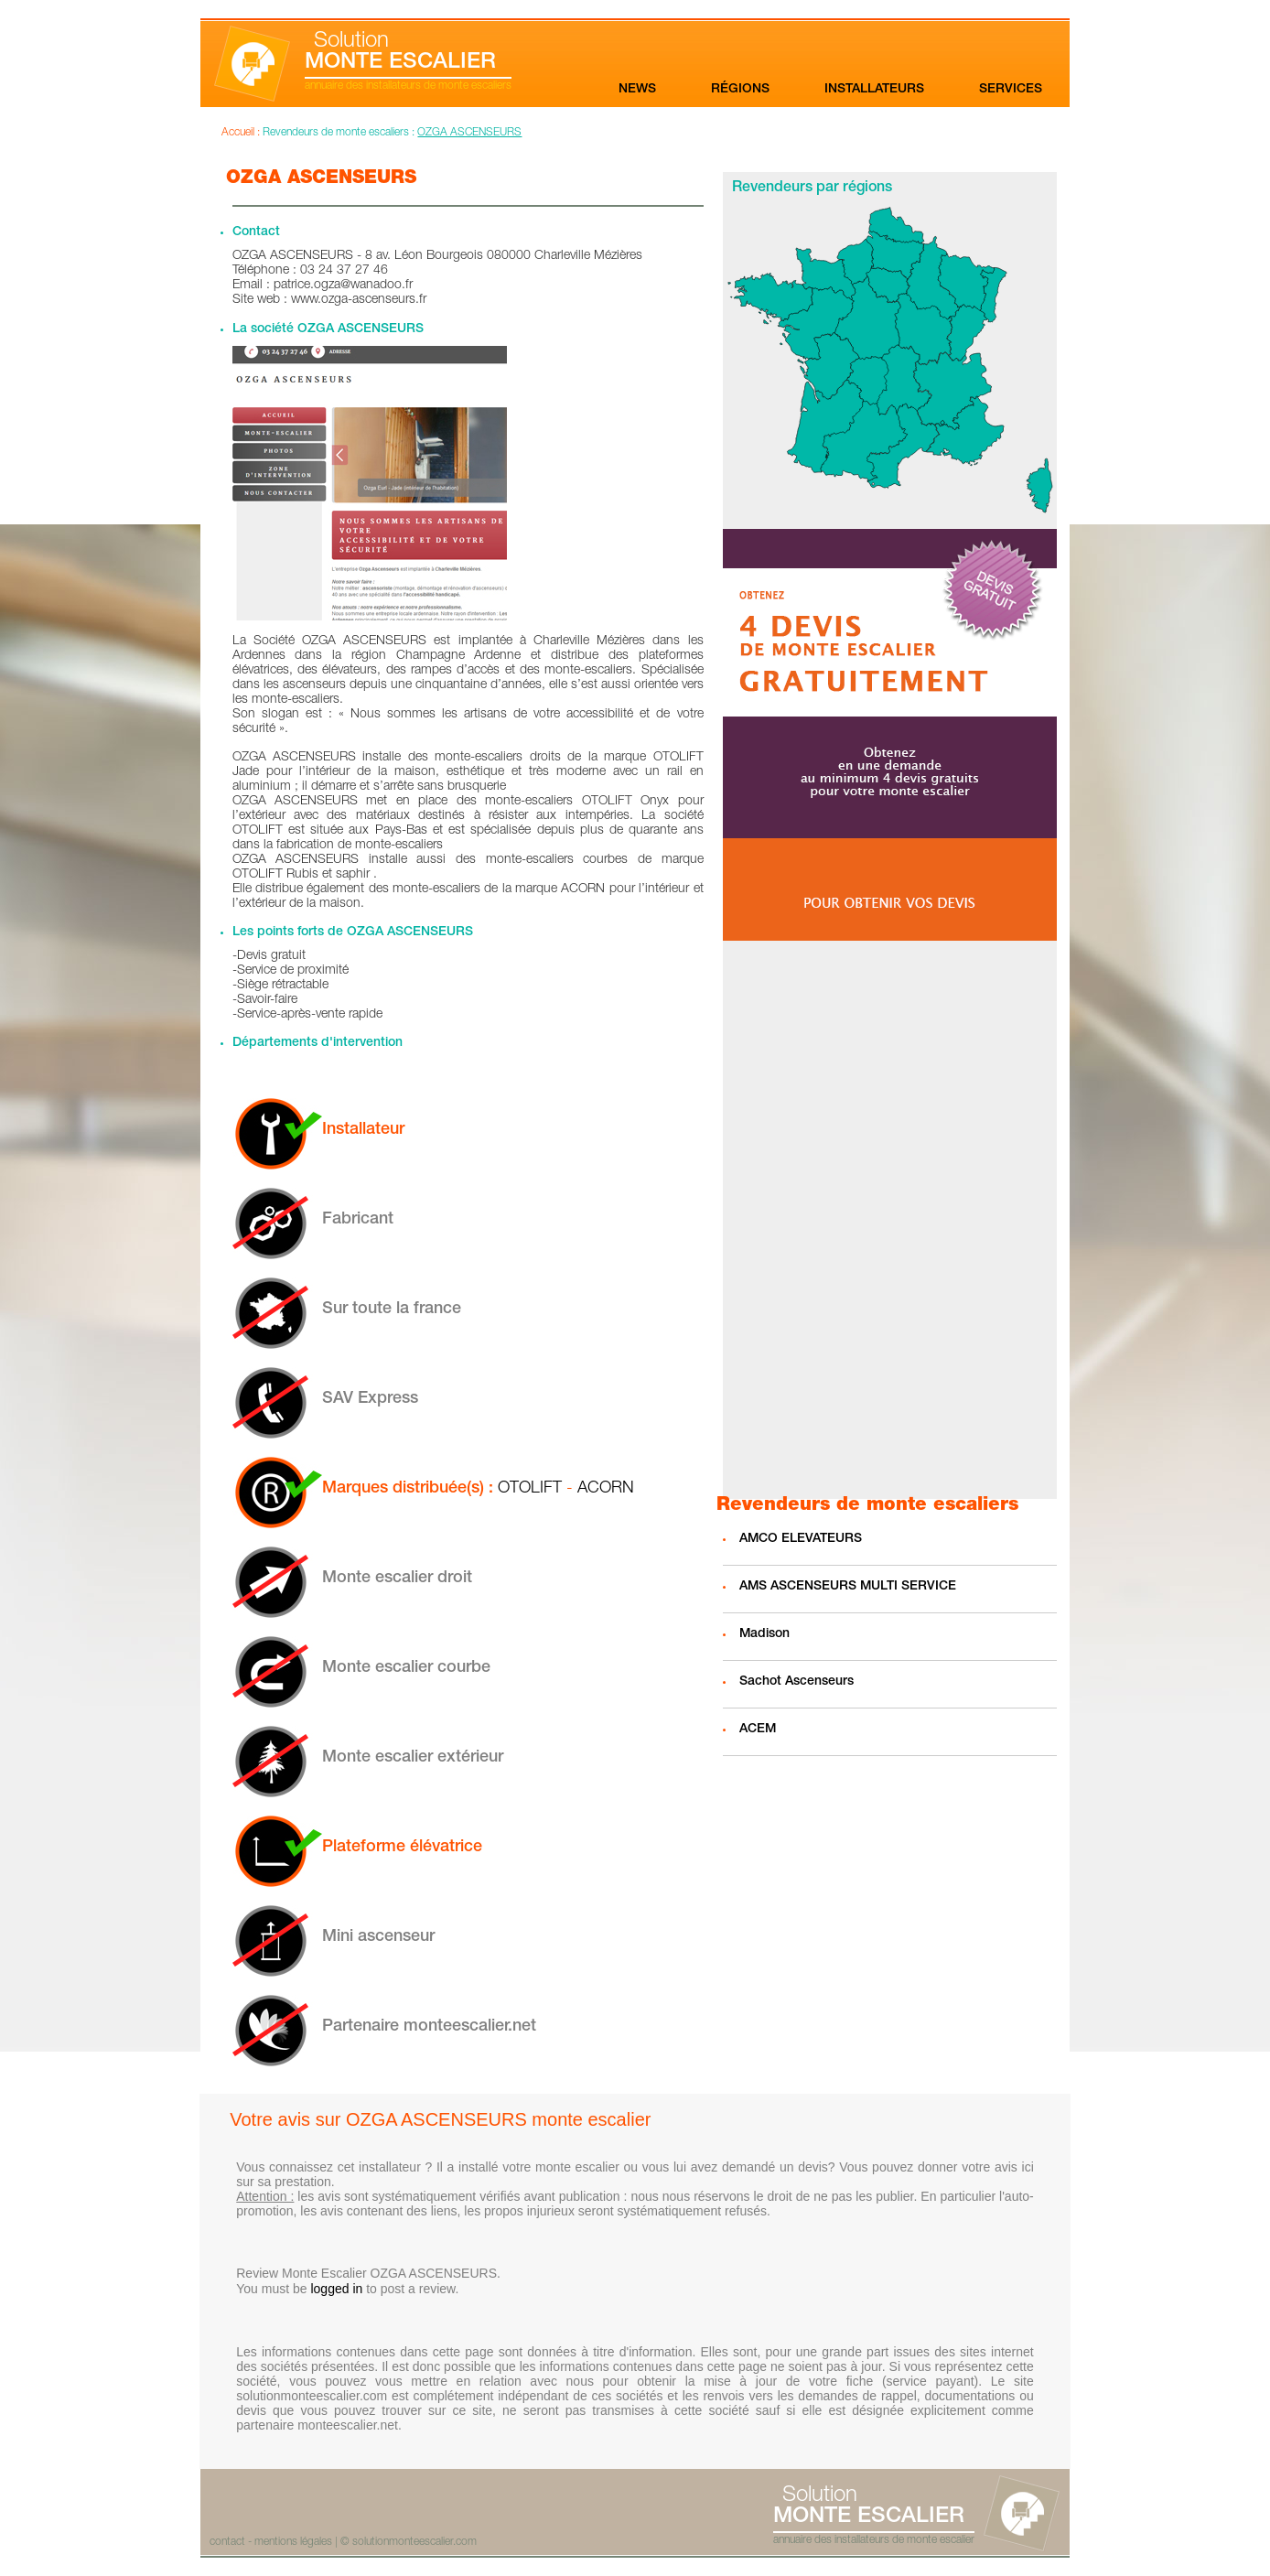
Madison (764, 1634)
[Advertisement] (889, 1219)
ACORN (605, 1489)
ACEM (757, 1729)
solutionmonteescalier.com (414, 2542)
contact (227, 2542)
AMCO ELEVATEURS (800, 1539)
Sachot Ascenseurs (796, 1682)
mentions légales (293, 2542)
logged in (336, 2288)
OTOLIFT (530, 1489)
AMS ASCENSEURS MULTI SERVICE (847, 1586)
